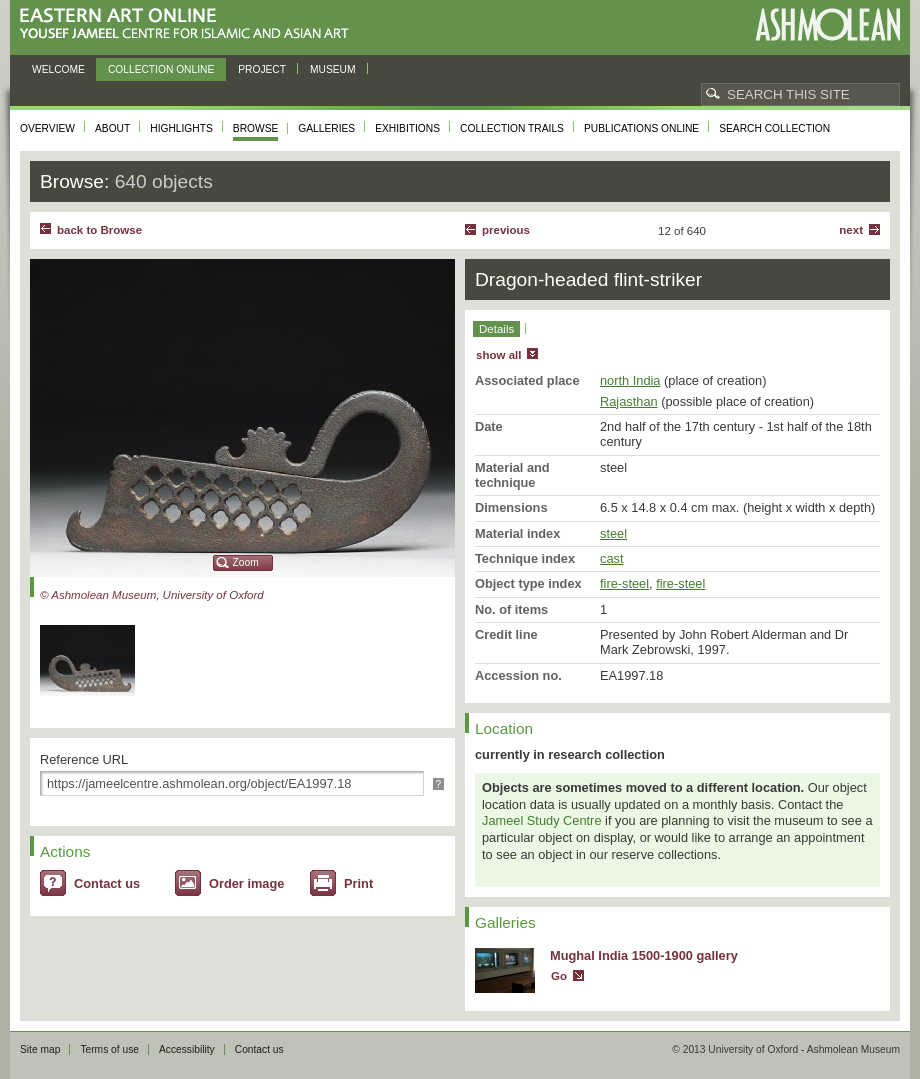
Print (358, 883)
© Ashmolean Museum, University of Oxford (152, 595)
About (112, 128)
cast (611, 558)
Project (262, 69)
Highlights (181, 128)
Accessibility (187, 1049)
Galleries (326, 128)
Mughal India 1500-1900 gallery (644, 955)
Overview (47, 128)
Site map (40, 1049)
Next (851, 230)
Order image (246, 883)
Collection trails (512, 128)
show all (498, 355)
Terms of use (109, 1049)
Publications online (641, 128)
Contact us (107, 883)
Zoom (246, 562)
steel (613, 533)
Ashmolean (827, 24)
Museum (333, 69)
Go (559, 976)
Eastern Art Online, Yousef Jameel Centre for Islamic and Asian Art (189, 24)
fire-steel (624, 583)
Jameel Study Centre (542, 820)
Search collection (774, 128)
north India (630, 380)
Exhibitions (407, 128)
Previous (506, 230)
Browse (256, 128)
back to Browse (99, 230)
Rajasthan (629, 401)
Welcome (58, 69)
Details (496, 329)
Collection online (161, 69)
